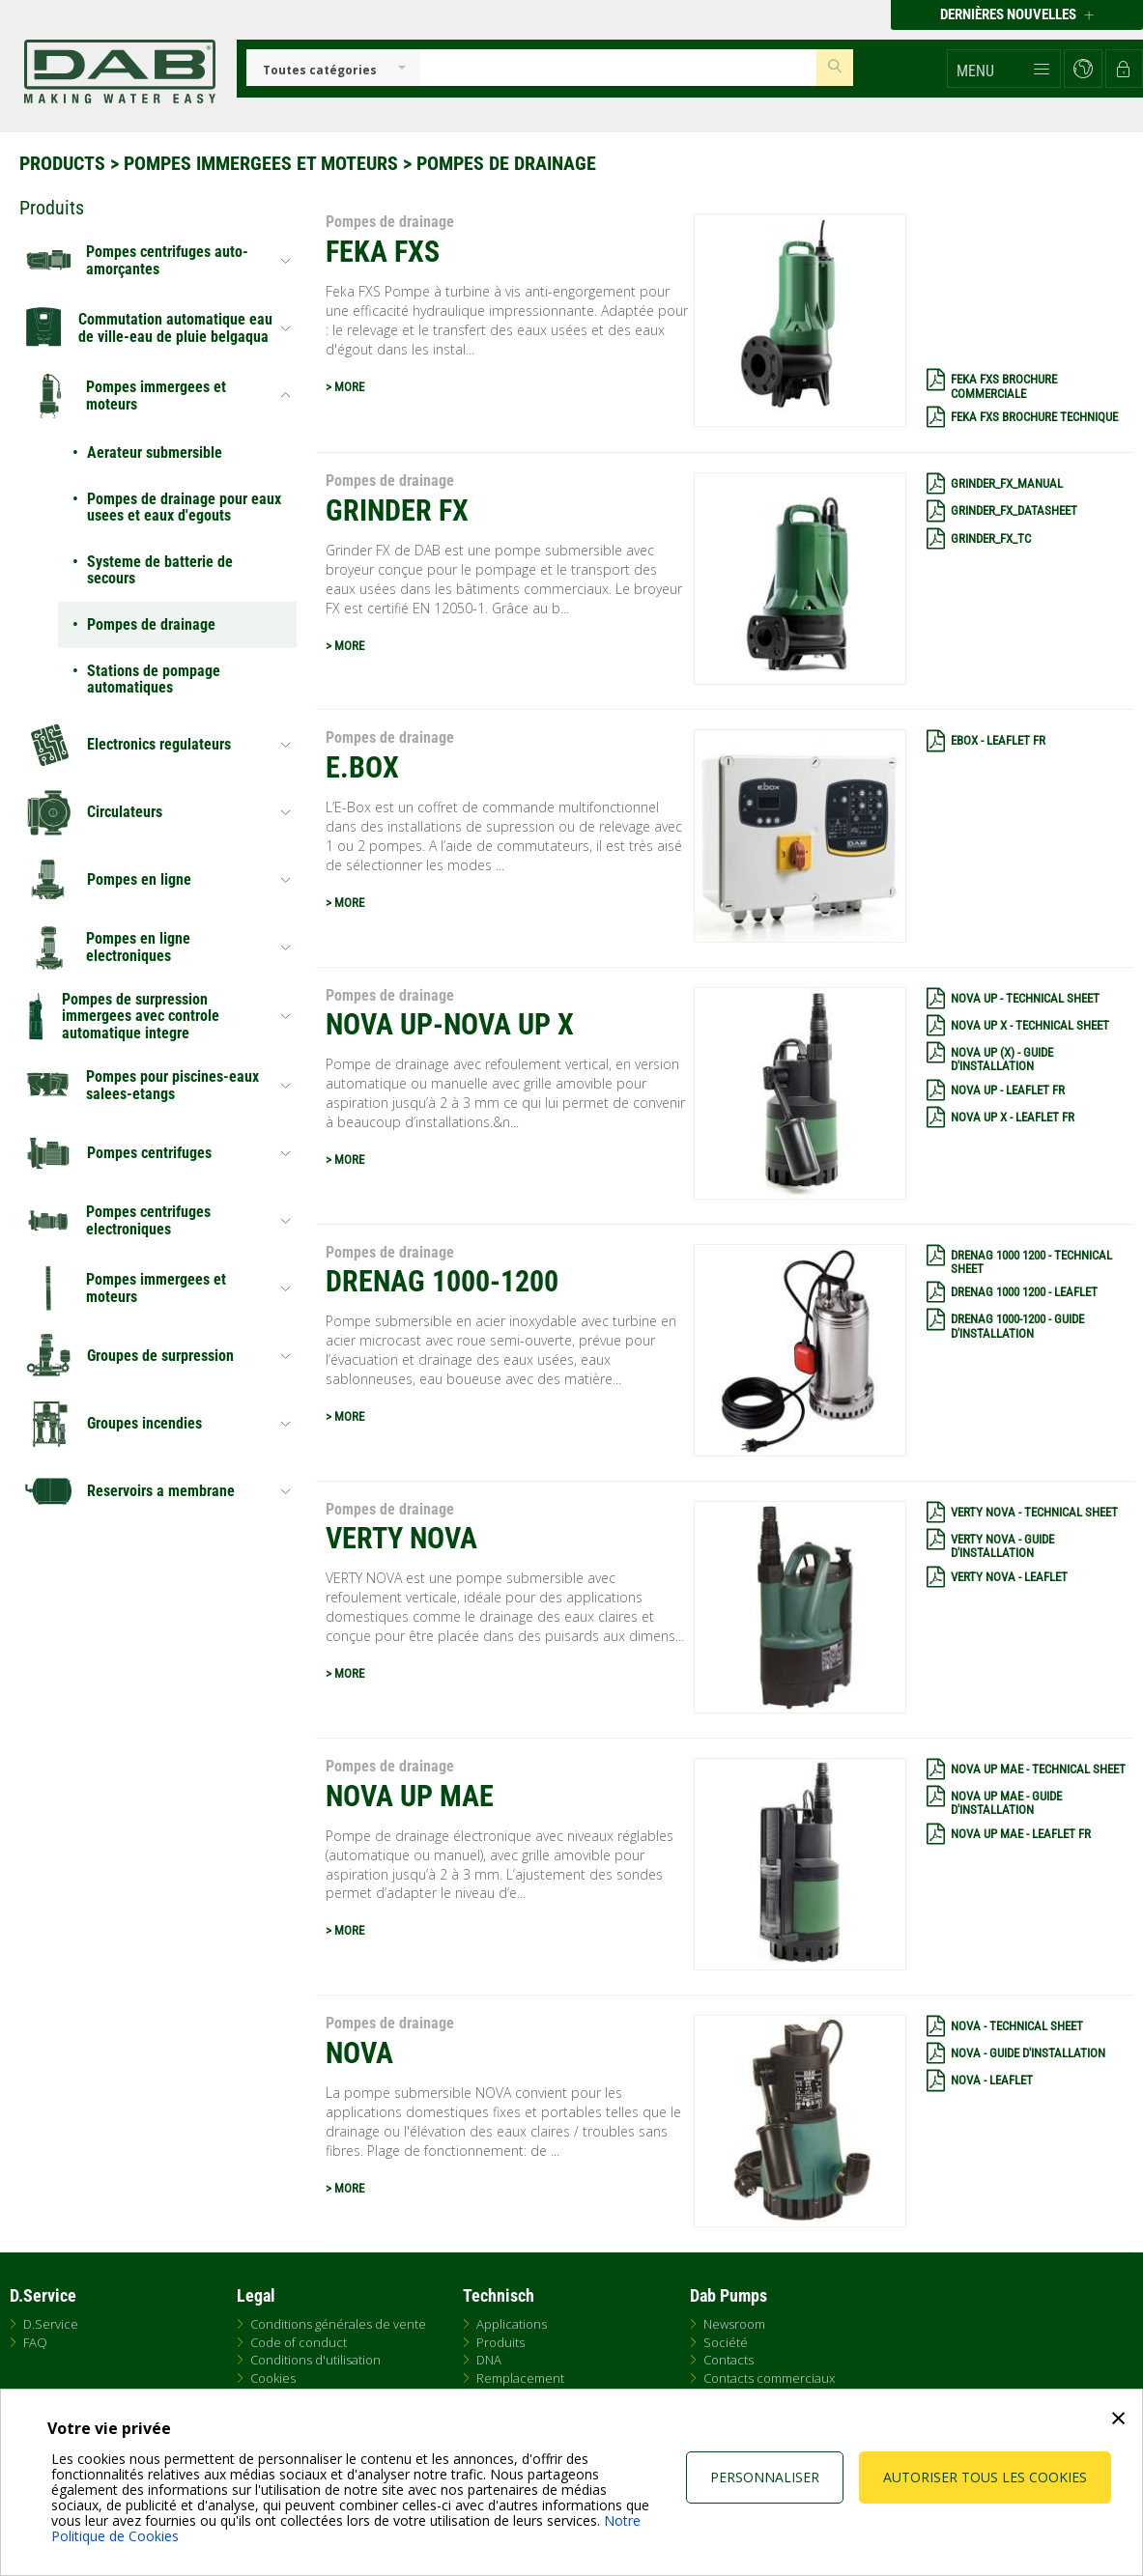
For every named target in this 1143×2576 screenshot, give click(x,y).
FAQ (35, 2342)
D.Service (50, 2324)
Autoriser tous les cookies (985, 2477)
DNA (488, 2359)
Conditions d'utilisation (315, 2359)
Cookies (273, 2378)
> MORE (345, 387)
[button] (1004, 68)
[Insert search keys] (618, 67)
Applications (511, 2324)
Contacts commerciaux (769, 2378)
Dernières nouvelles (1017, 14)
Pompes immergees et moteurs (261, 163)
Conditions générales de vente (338, 2324)
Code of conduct (298, 2342)
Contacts (728, 2359)
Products (62, 163)
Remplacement (520, 2378)
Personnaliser (764, 2477)
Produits (500, 2342)
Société (725, 2342)
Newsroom (734, 2324)
